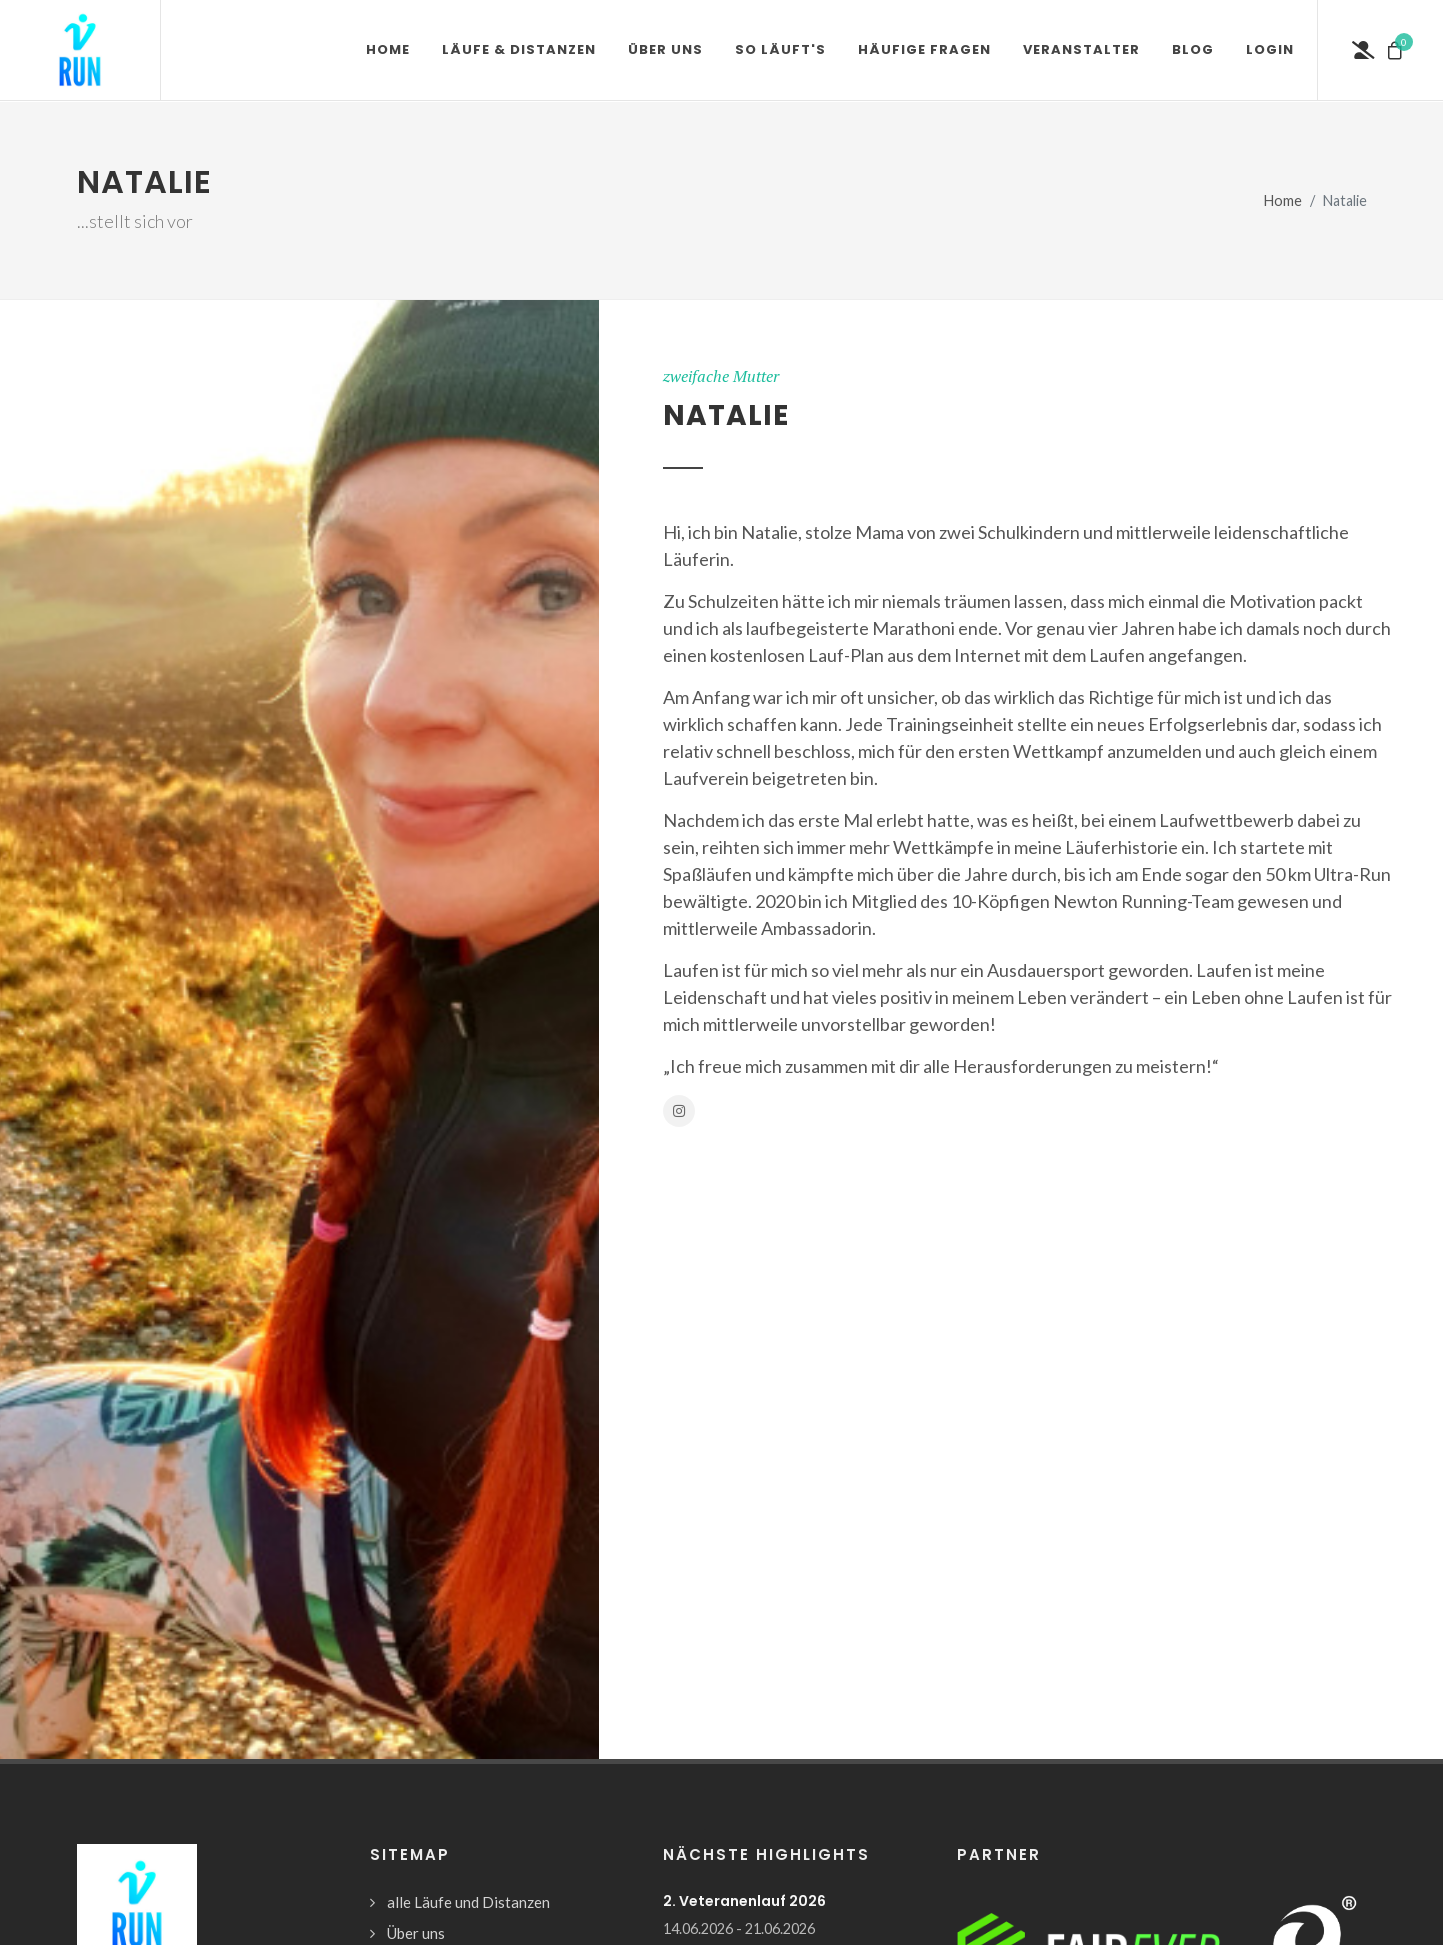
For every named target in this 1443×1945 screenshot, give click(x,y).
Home (1283, 200)
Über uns (416, 1933)
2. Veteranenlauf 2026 (744, 1901)
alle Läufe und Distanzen (468, 1902)
